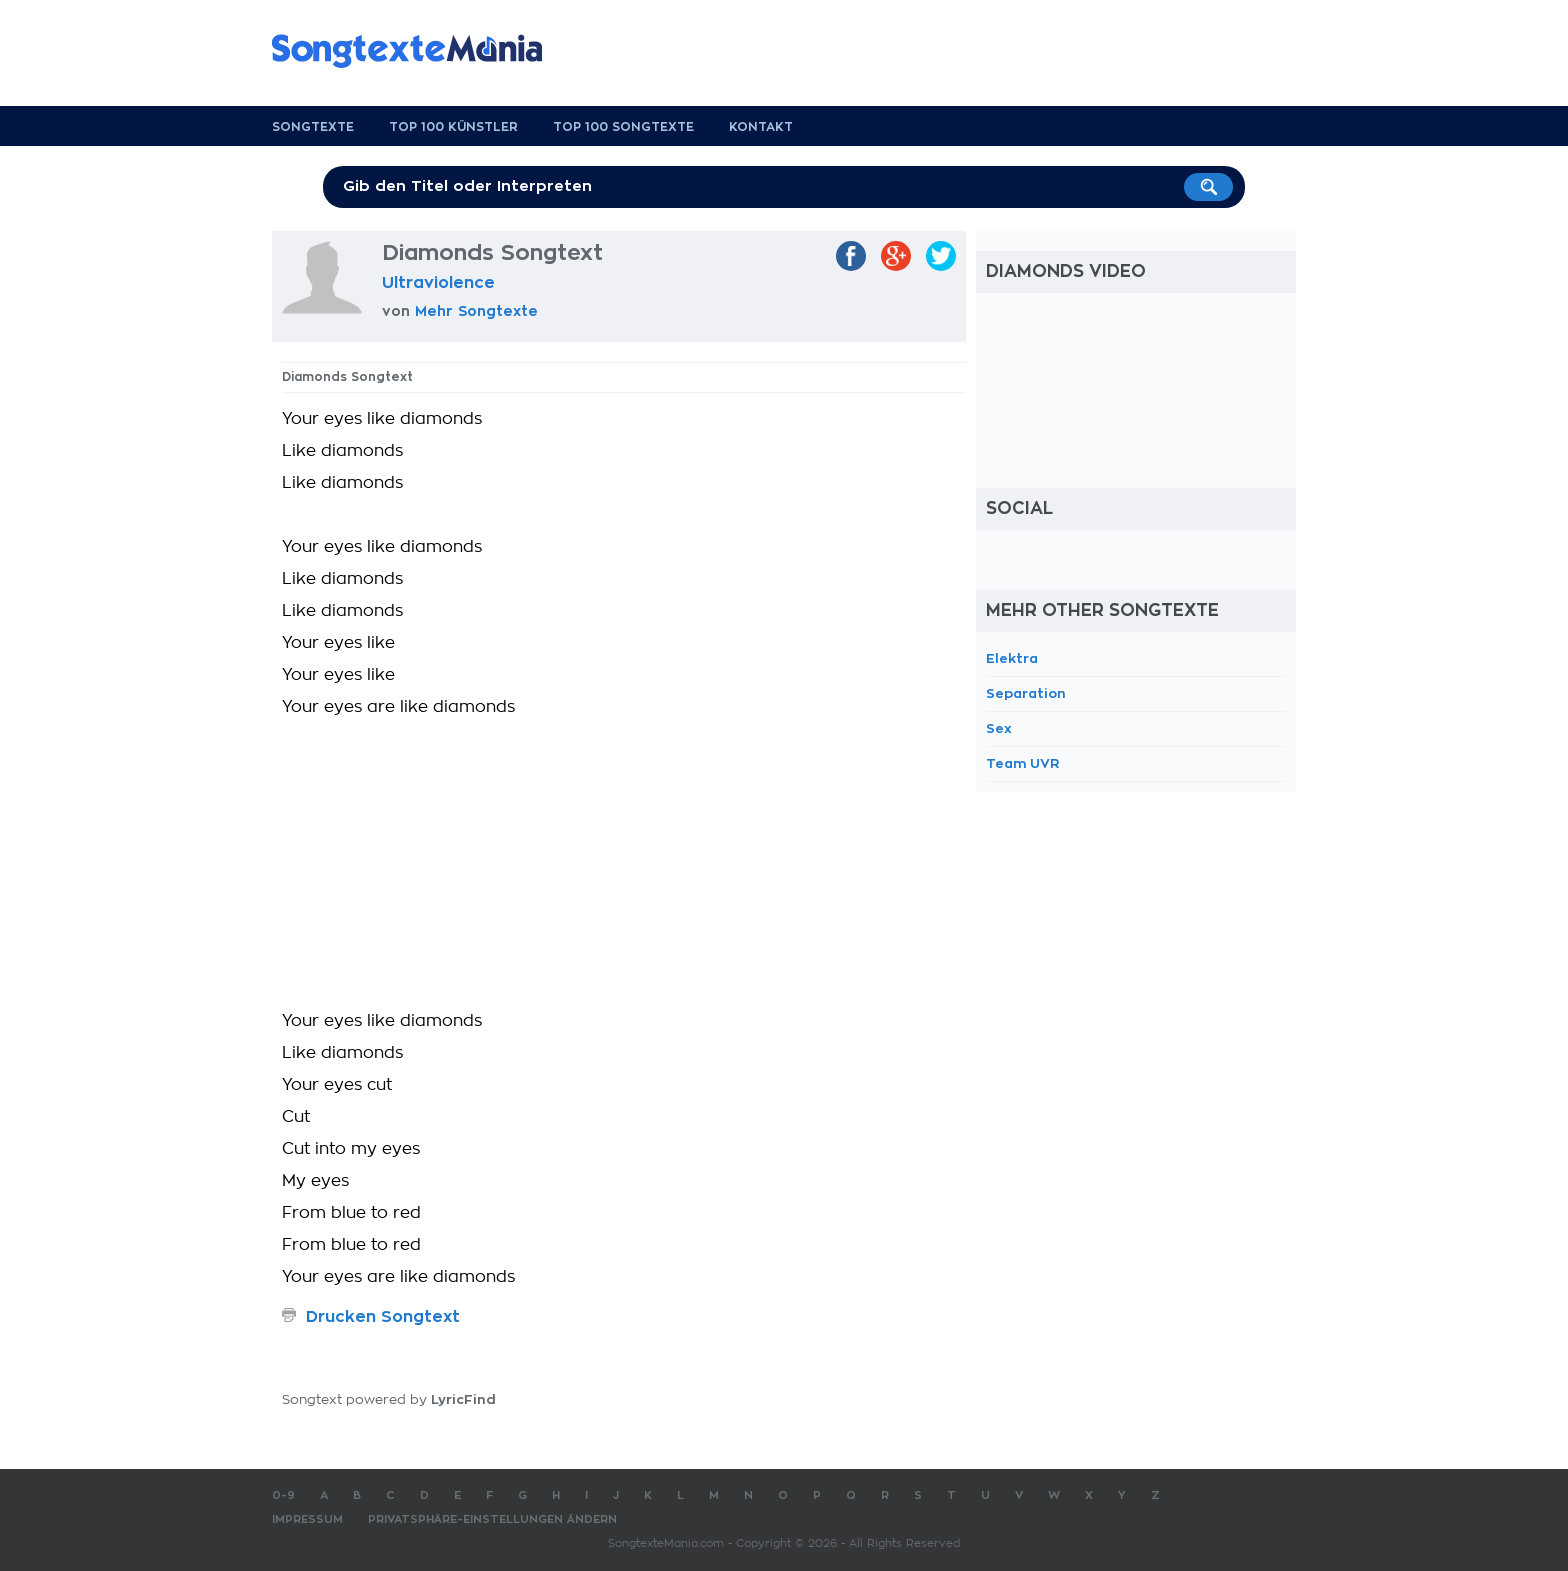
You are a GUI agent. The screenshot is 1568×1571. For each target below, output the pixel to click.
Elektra (1012, 658)
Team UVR (1022, 763)
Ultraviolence (438, 283)
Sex (999, 728)
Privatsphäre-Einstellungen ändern (492, 1519)
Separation (1026, 693)
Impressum (307, 1519)
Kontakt (761, 127)
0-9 (283, 1495)
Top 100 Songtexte (623, 127)
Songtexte (313, 127)
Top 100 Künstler (453, 127)
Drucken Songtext (383, 1317)
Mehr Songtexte (476, 311)
